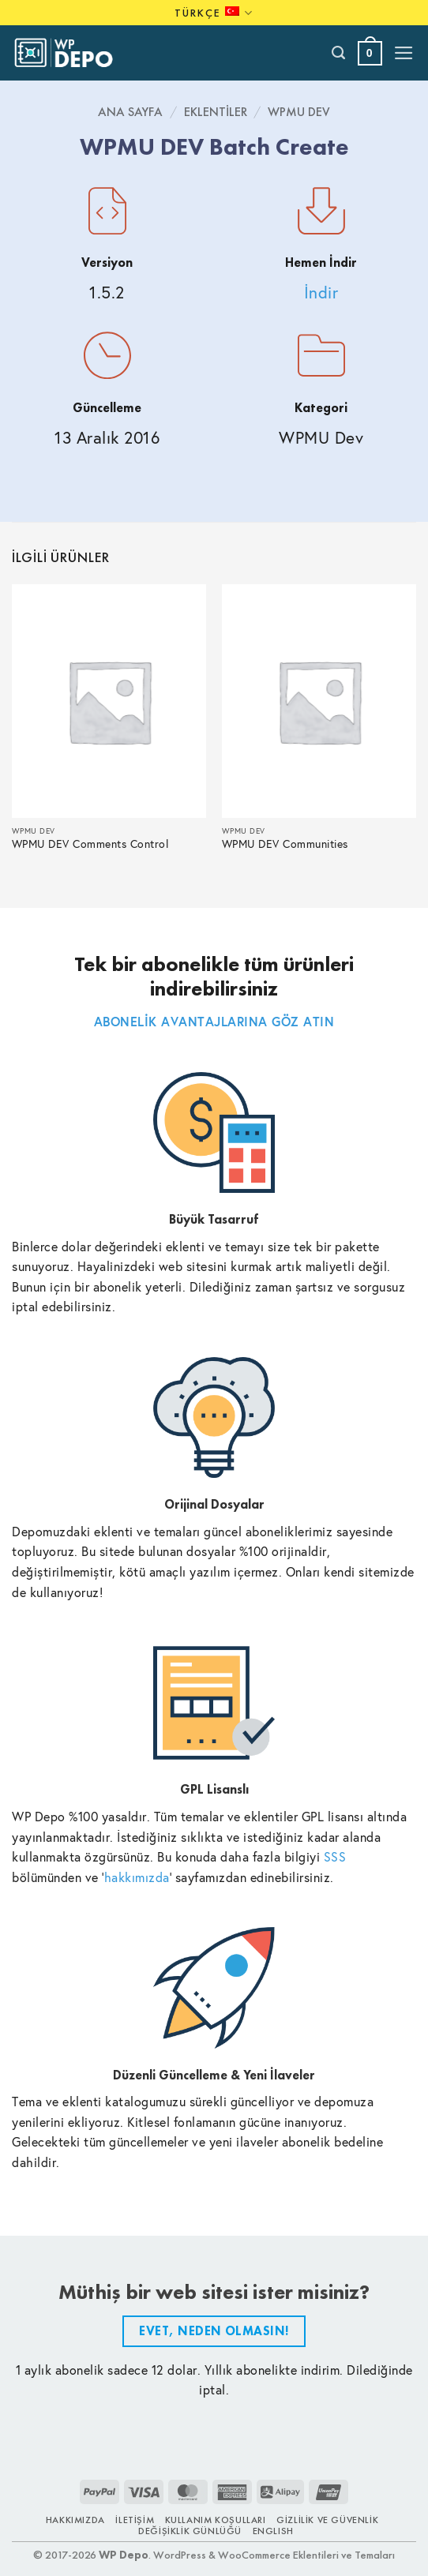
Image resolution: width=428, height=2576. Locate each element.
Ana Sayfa (130, 111)
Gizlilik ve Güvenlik (327, 2520)
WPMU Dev (299, 111)
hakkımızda (137, 1877)
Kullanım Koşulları (215, 2520)
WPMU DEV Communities (285, 844)
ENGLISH (273, 2531)
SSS (335, 1856)
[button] (370, 53)
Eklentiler (215, 111)
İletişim (134, 2520)
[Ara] (339, 53)
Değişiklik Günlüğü (190, 2531)
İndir (321, 292)
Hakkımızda (75, 2520)
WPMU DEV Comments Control (90, 844)
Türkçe (214, 13)
